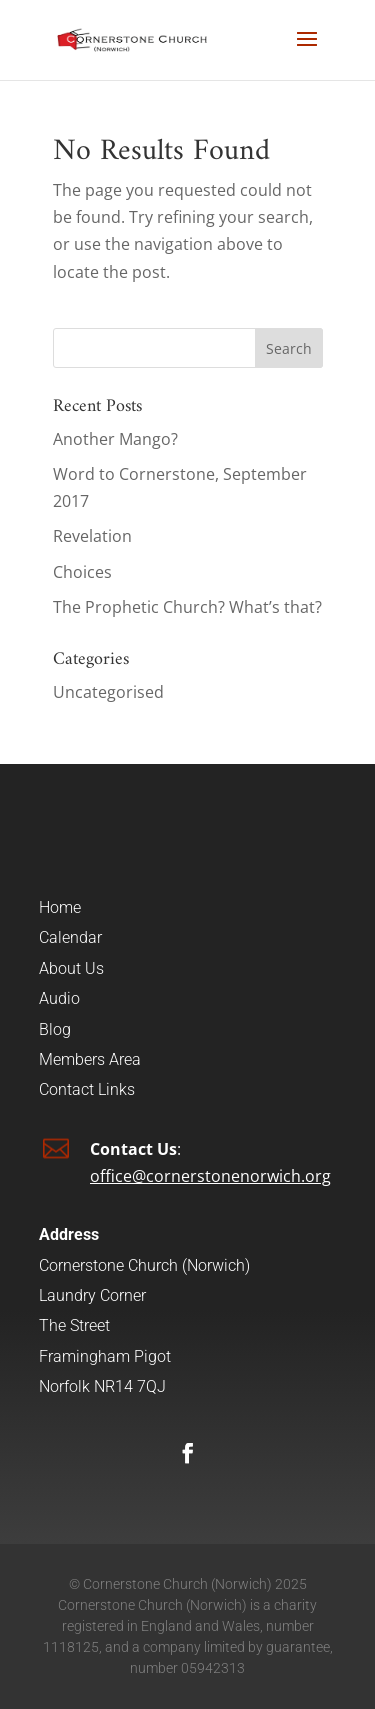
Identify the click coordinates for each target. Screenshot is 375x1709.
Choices (82, 572)
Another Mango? (115, 439)
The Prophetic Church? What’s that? (187, 607)
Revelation (92, 536)
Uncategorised (108, 692)
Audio (59, 998)
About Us (71, 968)
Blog (55, 1029)
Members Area (90, 1059)
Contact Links (87, 1089)
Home (60, 907)
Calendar (70, 937)
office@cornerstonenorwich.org (210, 1176)
